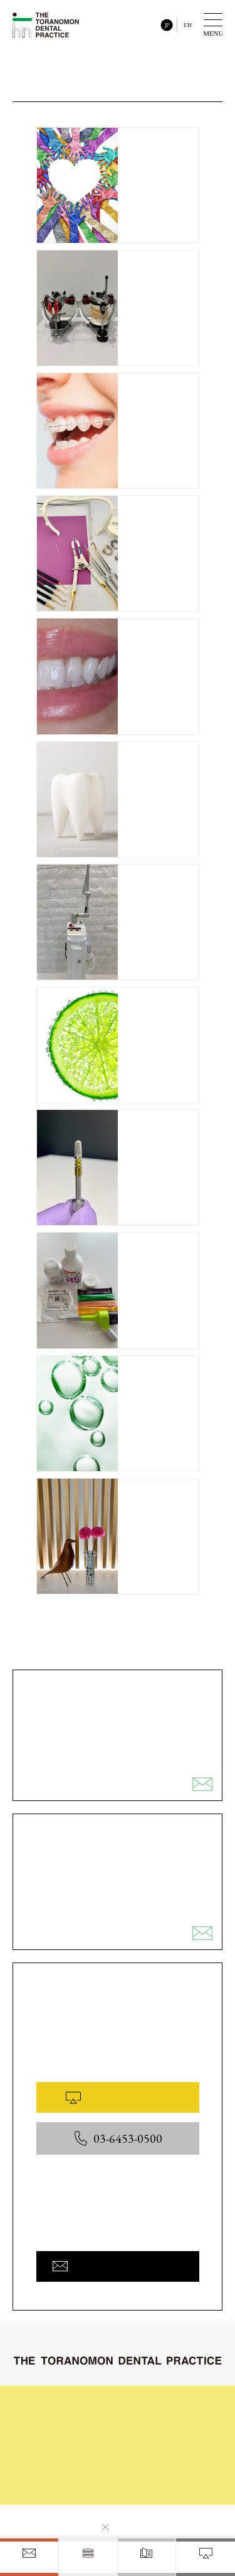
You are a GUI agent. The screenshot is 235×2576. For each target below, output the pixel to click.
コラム (47, 2445)
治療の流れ (156, 2405)
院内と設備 (156, 2445)
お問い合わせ (58, 2485)
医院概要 (153, 2468)
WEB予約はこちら (117, 2097)
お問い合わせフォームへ (118, 2266)
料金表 (47, 2465)
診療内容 (51, 2425)
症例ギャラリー (164, 2425)
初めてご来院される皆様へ (81, 2405)
